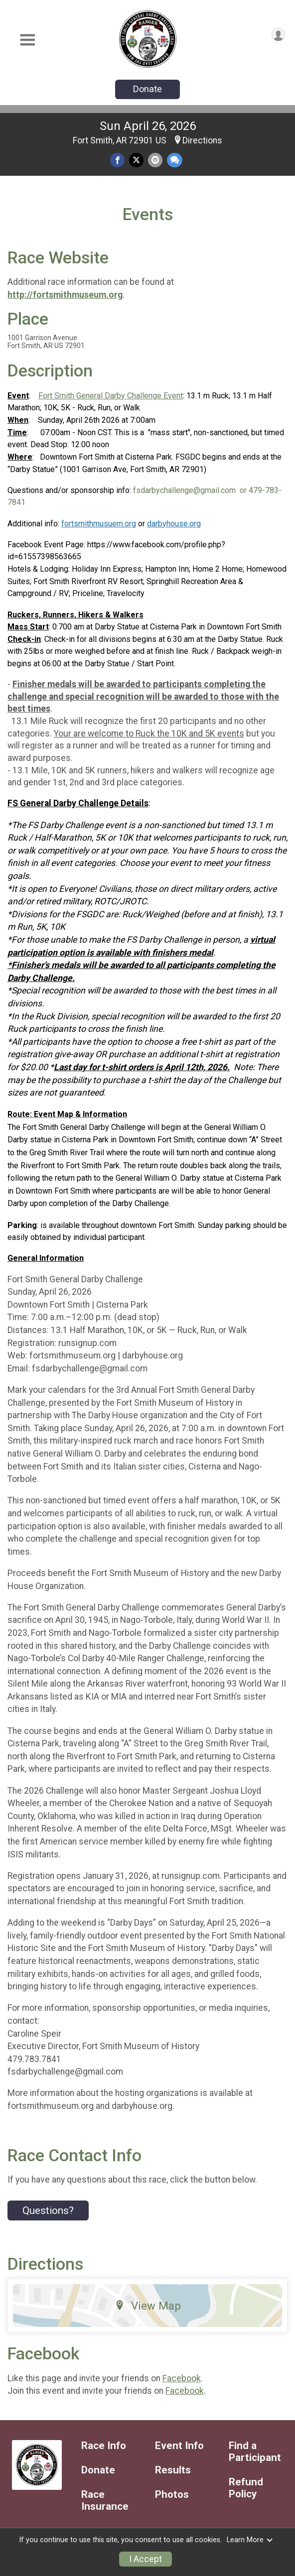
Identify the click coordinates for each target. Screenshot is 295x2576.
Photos (172, 2494)
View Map (148, 2305)
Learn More (250, 2540)
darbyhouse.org (174, 523)
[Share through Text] (174, 160)
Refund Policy (246, 2488)
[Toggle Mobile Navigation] (27, 40)
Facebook (181, 2378)
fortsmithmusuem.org (98, 523)
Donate (147, 89)
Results (173, 2470)
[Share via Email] (155, 160)
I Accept (145, 2559)
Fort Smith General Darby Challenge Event (110, 395)
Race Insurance (105, 2500)
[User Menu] (278, 34)
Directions (202, 140)
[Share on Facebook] (117, 160)
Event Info (179, 2446)
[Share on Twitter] (136, 160)
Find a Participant (255, 2451)
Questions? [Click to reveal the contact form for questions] (48, 2210)
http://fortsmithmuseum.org (65, 295)
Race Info (103, 2446)
